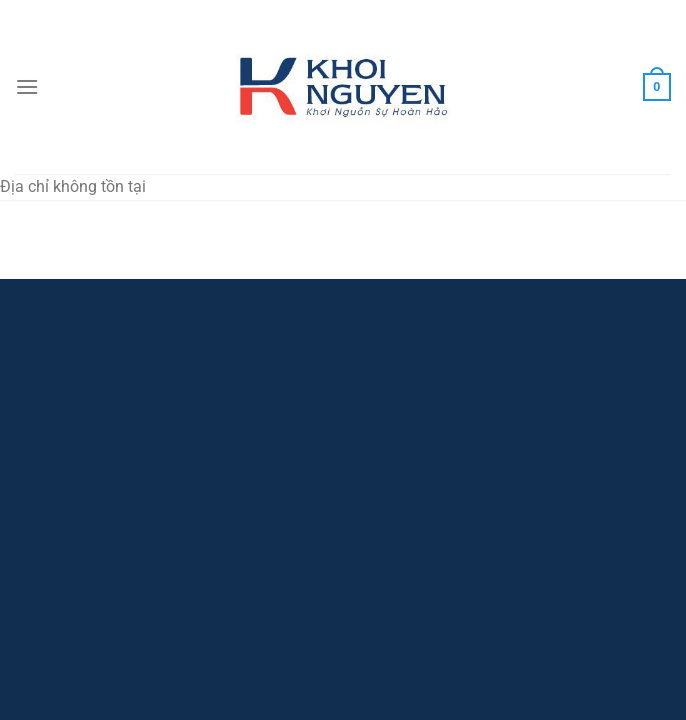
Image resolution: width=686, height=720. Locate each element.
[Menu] (27, 86)
